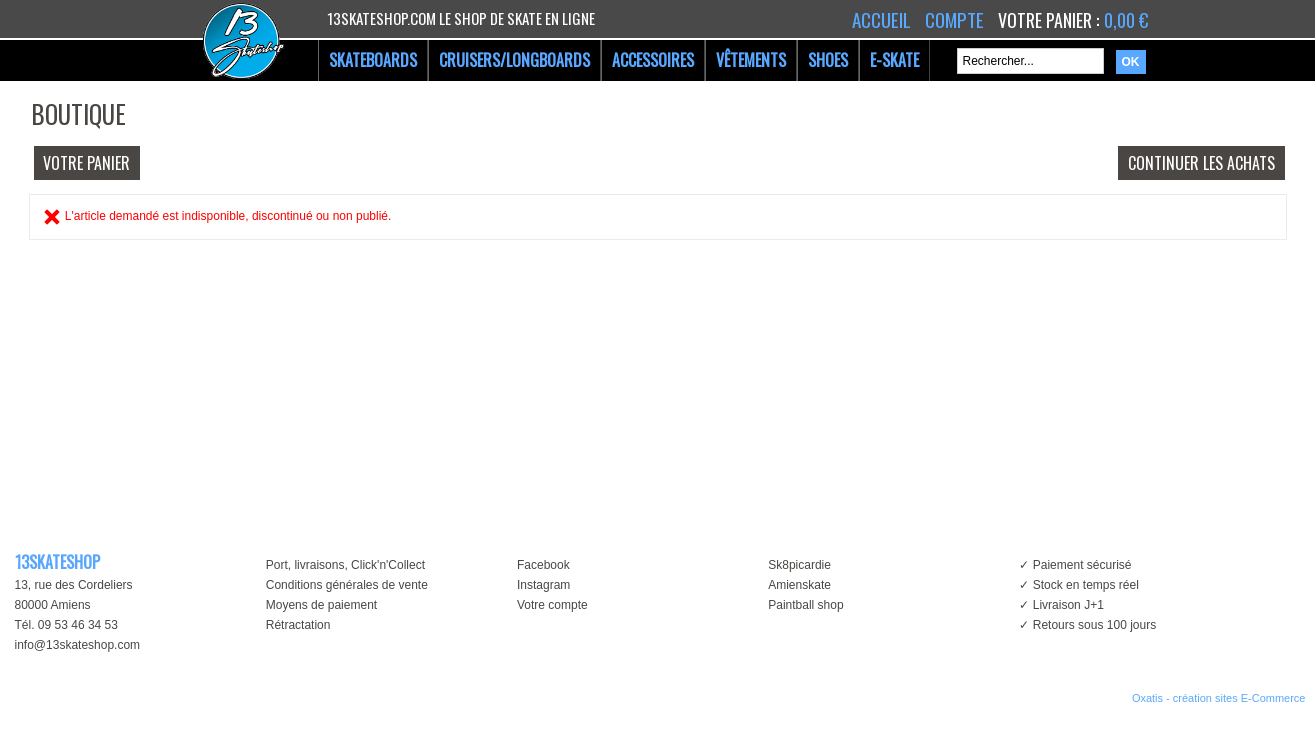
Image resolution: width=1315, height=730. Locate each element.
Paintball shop (805, 605)
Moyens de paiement (321, 605)
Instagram (543, 585)
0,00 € (1126, 20)
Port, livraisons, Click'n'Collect (345, 565)
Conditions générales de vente (347, 585)
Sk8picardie (799, 565)
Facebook (543, 565)
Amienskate (799, 585)
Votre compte (552, 605)
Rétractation (298, 625)
